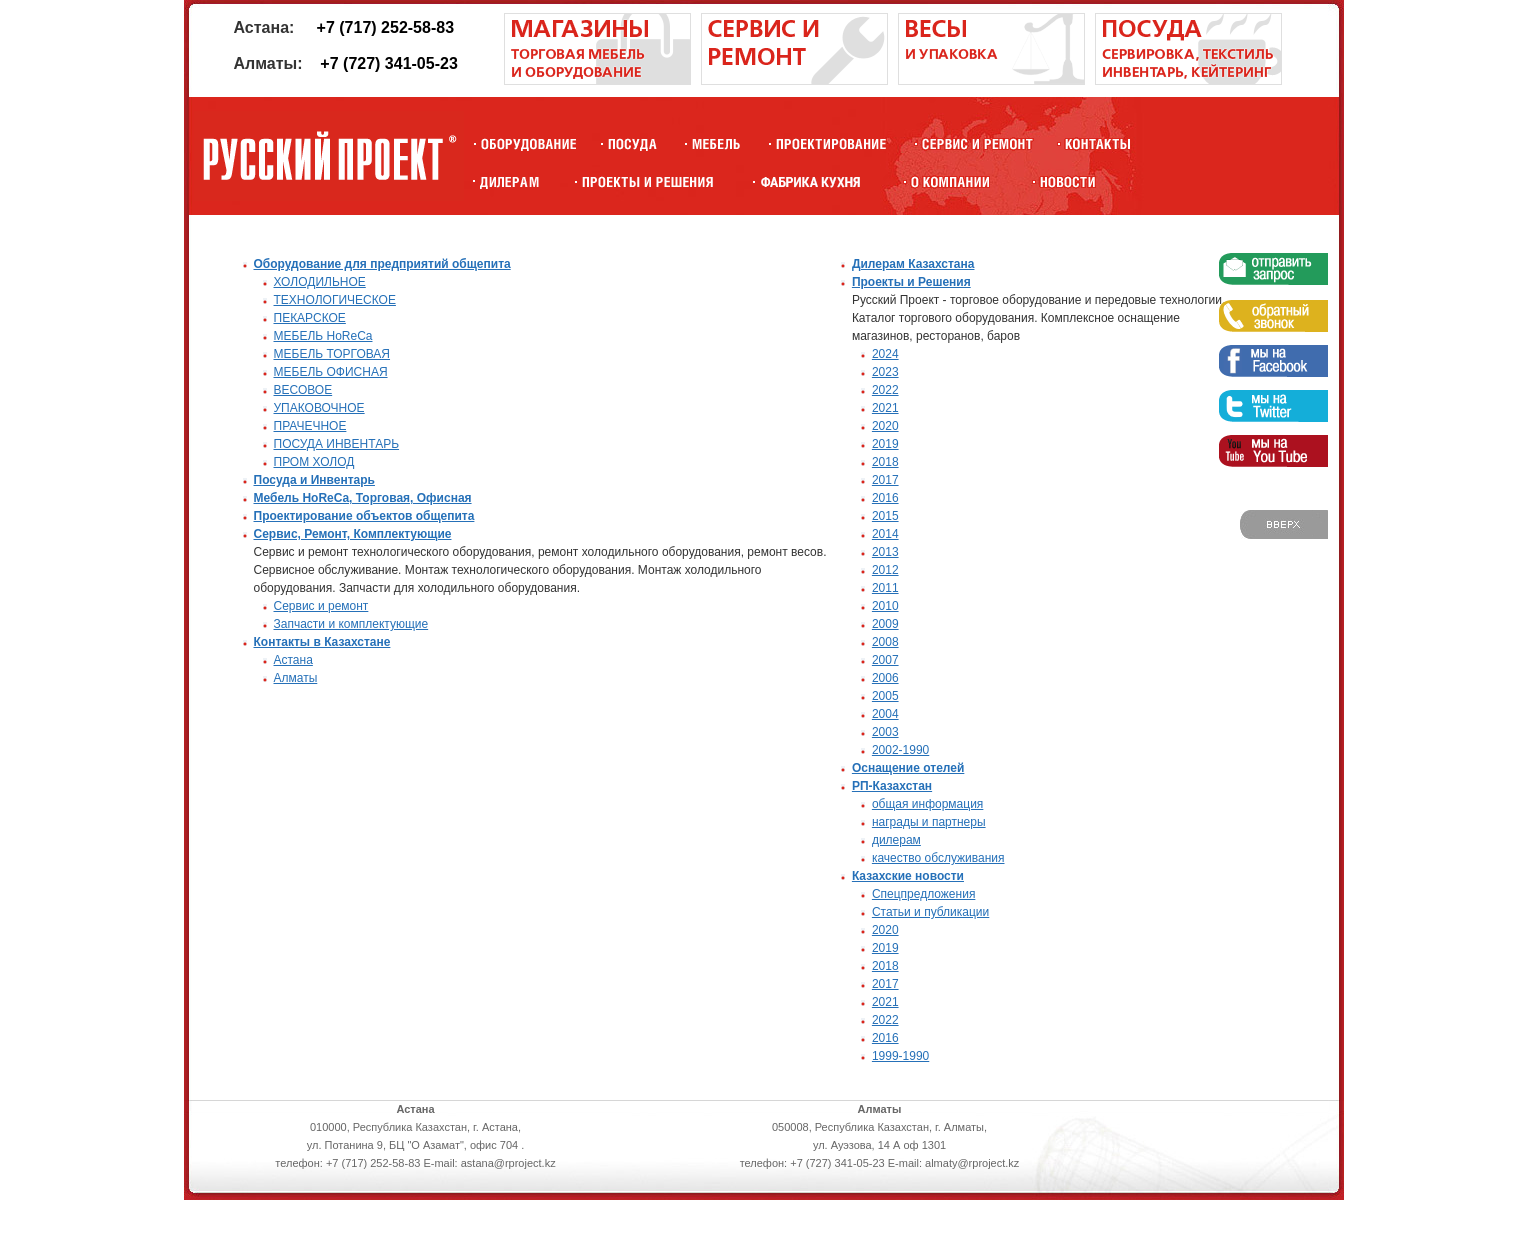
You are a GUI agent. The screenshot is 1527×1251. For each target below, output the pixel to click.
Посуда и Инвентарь (314, 480)
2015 (885, 516)
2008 (885, 642)
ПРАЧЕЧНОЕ (310, 426)
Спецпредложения (924, 894)
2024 (885, 354)
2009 (885, 624)
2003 (885, 732)
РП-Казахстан (892, 786)
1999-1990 (900, 1056)
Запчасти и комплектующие (351, 624)
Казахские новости (908, 876)
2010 (885, 606)
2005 (885, 696)
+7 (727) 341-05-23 (388, 63)
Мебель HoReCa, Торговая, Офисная (363, 498)
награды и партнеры (929, 822)
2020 (885, 426)
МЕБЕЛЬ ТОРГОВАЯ (332, 354)
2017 (885, 480)
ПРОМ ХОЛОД (314, 462)
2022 (885, 390)
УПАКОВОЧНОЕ (319, 408)
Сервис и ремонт (321, 606)
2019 (885, 444)
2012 (885, 570)
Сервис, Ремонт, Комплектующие (353, 534)
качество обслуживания (938, 858)
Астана (293, 660)
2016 (885, 498)
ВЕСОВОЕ (303, 390)
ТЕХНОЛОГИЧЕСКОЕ (335, 300)
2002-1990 (900, 750)
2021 (885, 408)
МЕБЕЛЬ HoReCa (323, 336)
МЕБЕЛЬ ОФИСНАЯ (331, 372)
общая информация (927, 804)
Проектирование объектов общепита (364, 516)
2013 (885, 552)
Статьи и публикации (930, 912)
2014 (885, 534)
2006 (885, 678)
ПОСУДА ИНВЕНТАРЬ (337, 444)
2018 (885, 462)
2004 (885, 714)
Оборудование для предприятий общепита (382, 264)
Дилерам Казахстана (913, 264)
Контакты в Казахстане (322, 642)
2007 (885, 660)
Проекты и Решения (911, 282)
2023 (885, 372)
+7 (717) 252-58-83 (385, 27)
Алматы (296, 678)
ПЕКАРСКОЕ (310, 318)
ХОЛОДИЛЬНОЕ (320, 282)
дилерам (896, 840)
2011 (885, 588)
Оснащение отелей (908, 768)
